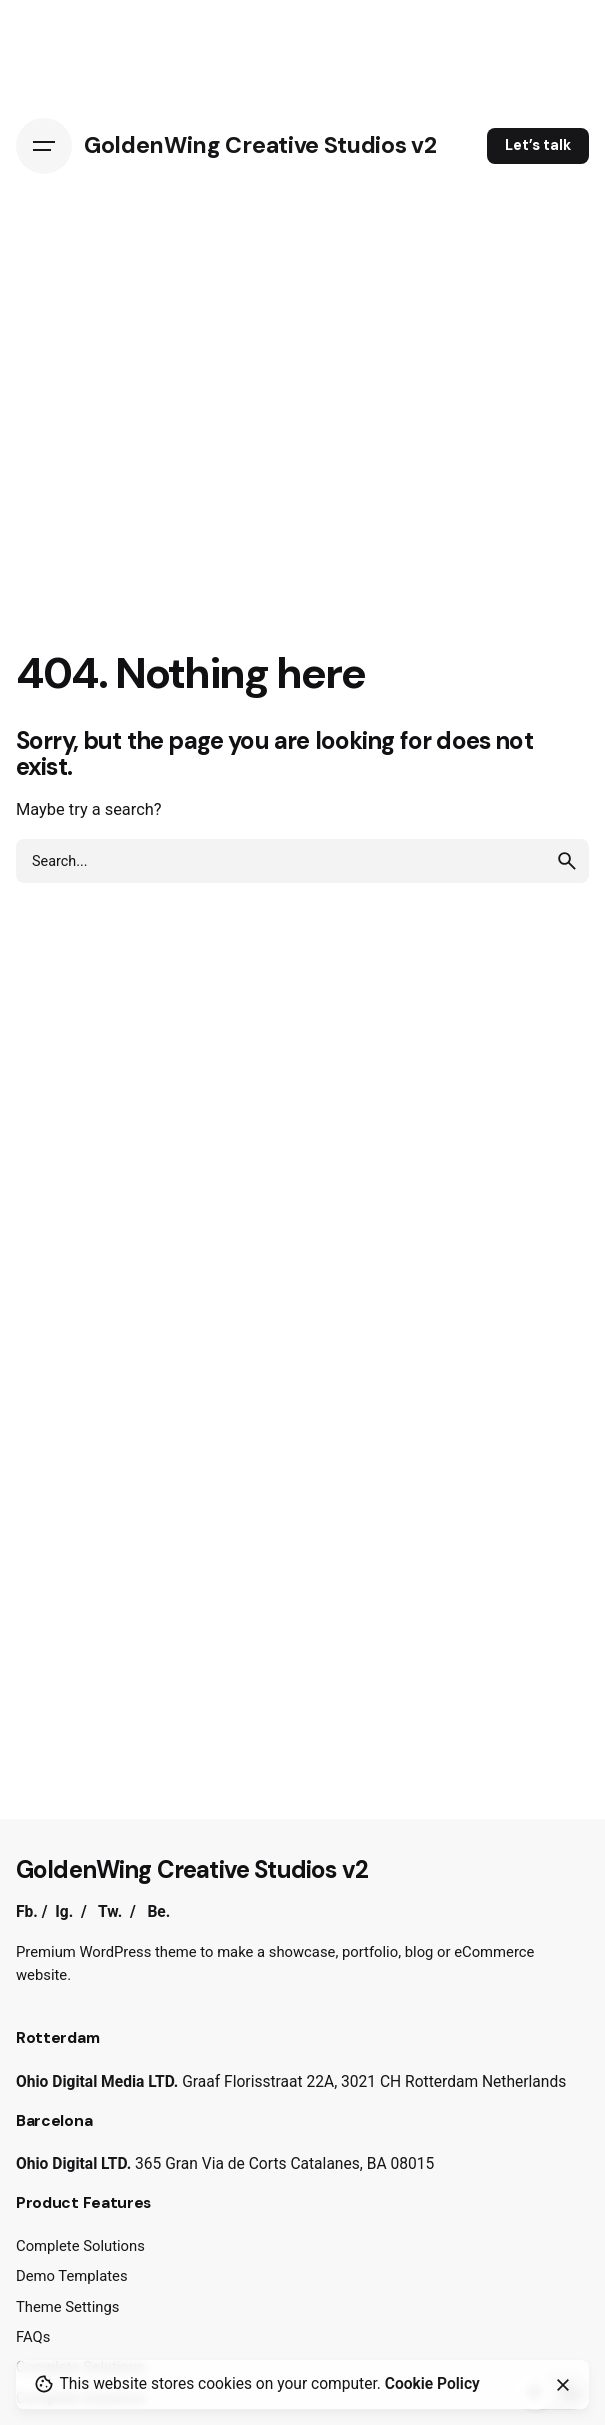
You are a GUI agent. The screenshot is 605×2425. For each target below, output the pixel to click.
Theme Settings (67, 2307)
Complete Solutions (80, 2246)
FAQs (33, 2337)
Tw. (110, 1912)
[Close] (563, 2385)
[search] (567, 861)
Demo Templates (72, 2276)
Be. (158, 1912)
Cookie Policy (432, 2384)
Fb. (27, 1912)
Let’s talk (538, 145)
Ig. (64, 1912)
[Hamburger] (44, 146)
